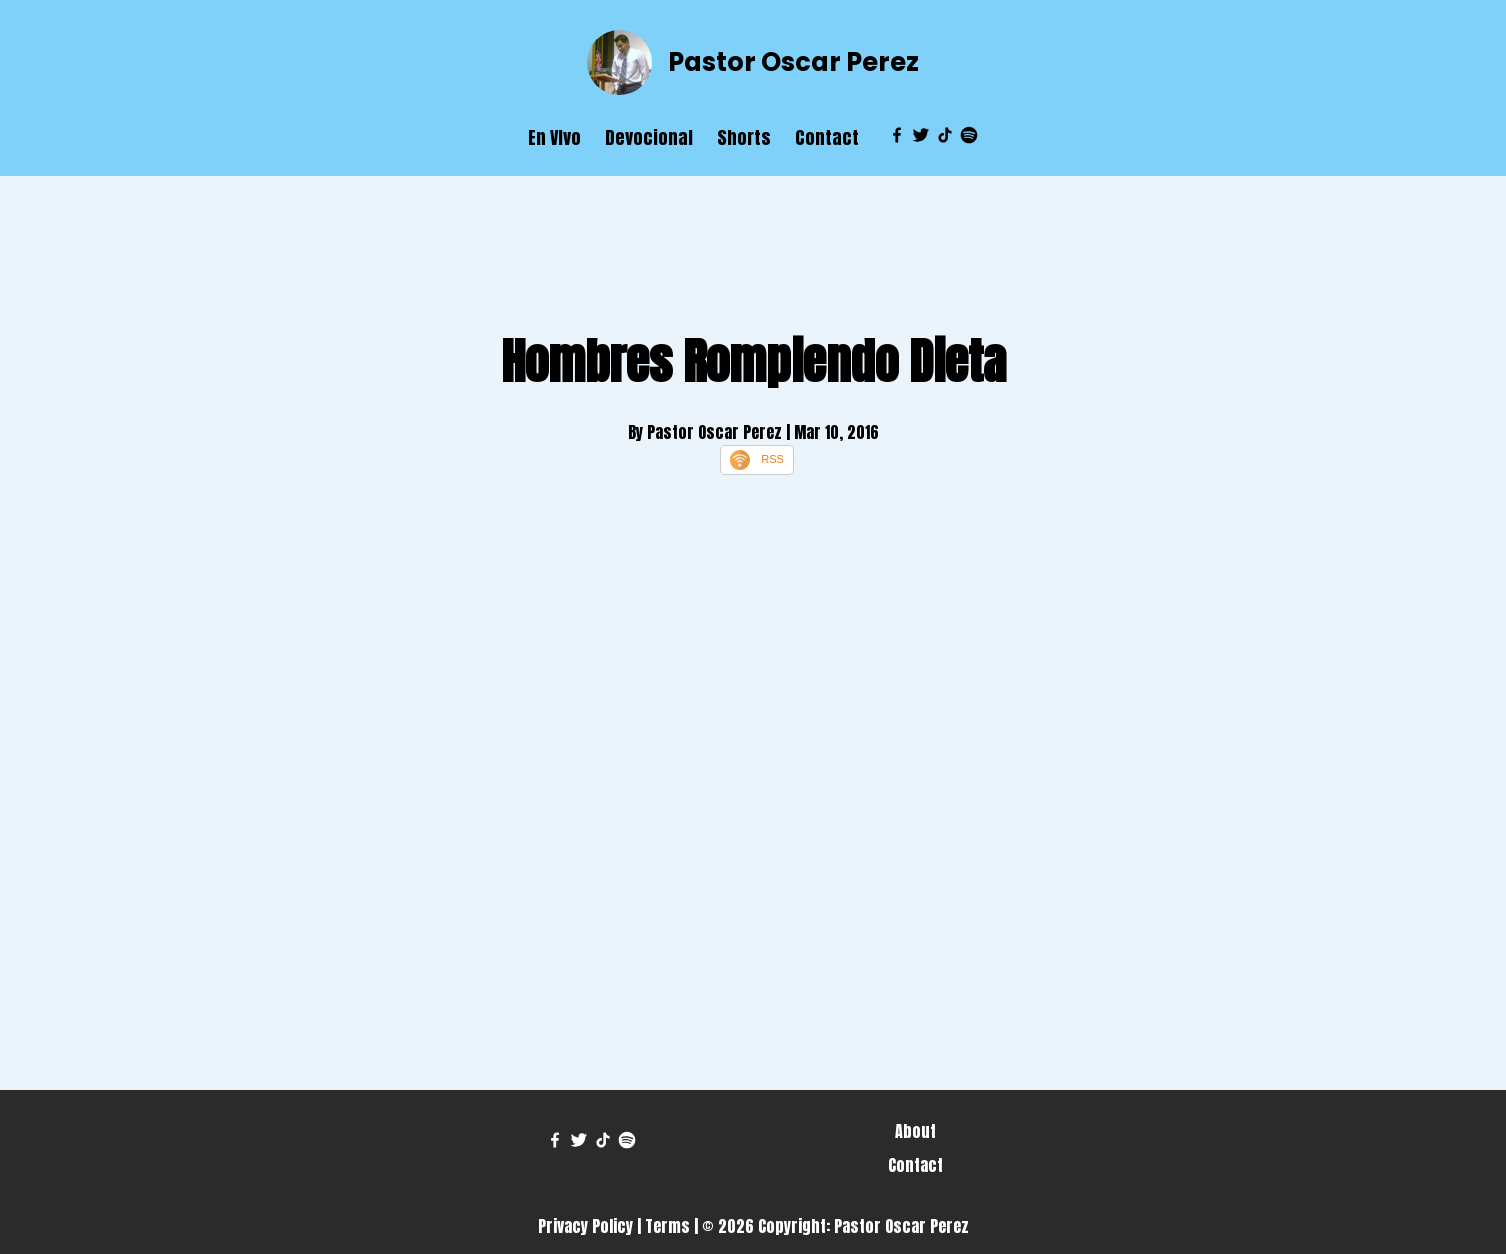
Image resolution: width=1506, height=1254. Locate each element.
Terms (667, 1226)
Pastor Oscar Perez (793, 62)
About (915, 1131)
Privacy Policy (585, 1226)
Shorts (744, 137)
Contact (827, 137)
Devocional (649, 137)
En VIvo (554, 137)
